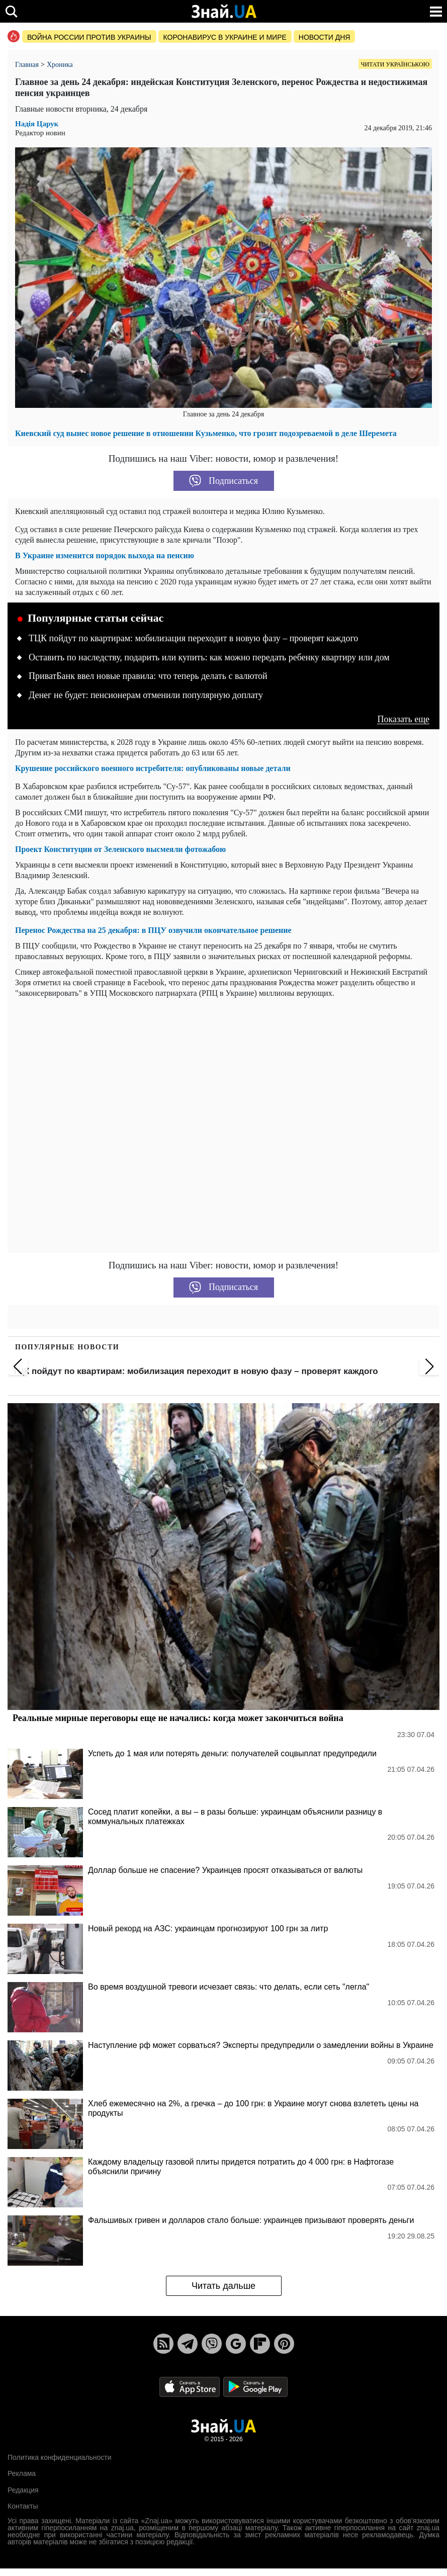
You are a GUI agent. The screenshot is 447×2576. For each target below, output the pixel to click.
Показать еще (403, 719)
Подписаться (223, 481)
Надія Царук (36, 124)
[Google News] (236, 2344)
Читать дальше (223, 2286)
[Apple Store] (190, 2386)
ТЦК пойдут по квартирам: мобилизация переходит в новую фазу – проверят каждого (193, 638)
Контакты (23, 2506)
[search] (11, 11)
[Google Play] (255, 2386)
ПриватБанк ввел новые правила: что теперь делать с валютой (148, 676)
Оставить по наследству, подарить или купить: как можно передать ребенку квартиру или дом (209, 657)
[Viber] (212, 2344)
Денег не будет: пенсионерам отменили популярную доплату (146, 695)
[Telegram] (187, 2344)
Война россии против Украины (89, 37)
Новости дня (324, 37)
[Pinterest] (284, 2344)
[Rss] (163, 2344)
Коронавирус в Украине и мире (225, 37)
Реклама (22, 2473)
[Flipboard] (260, 2344)
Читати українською (395, 64)
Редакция (23, 2490)
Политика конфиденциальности (60, 2457)
